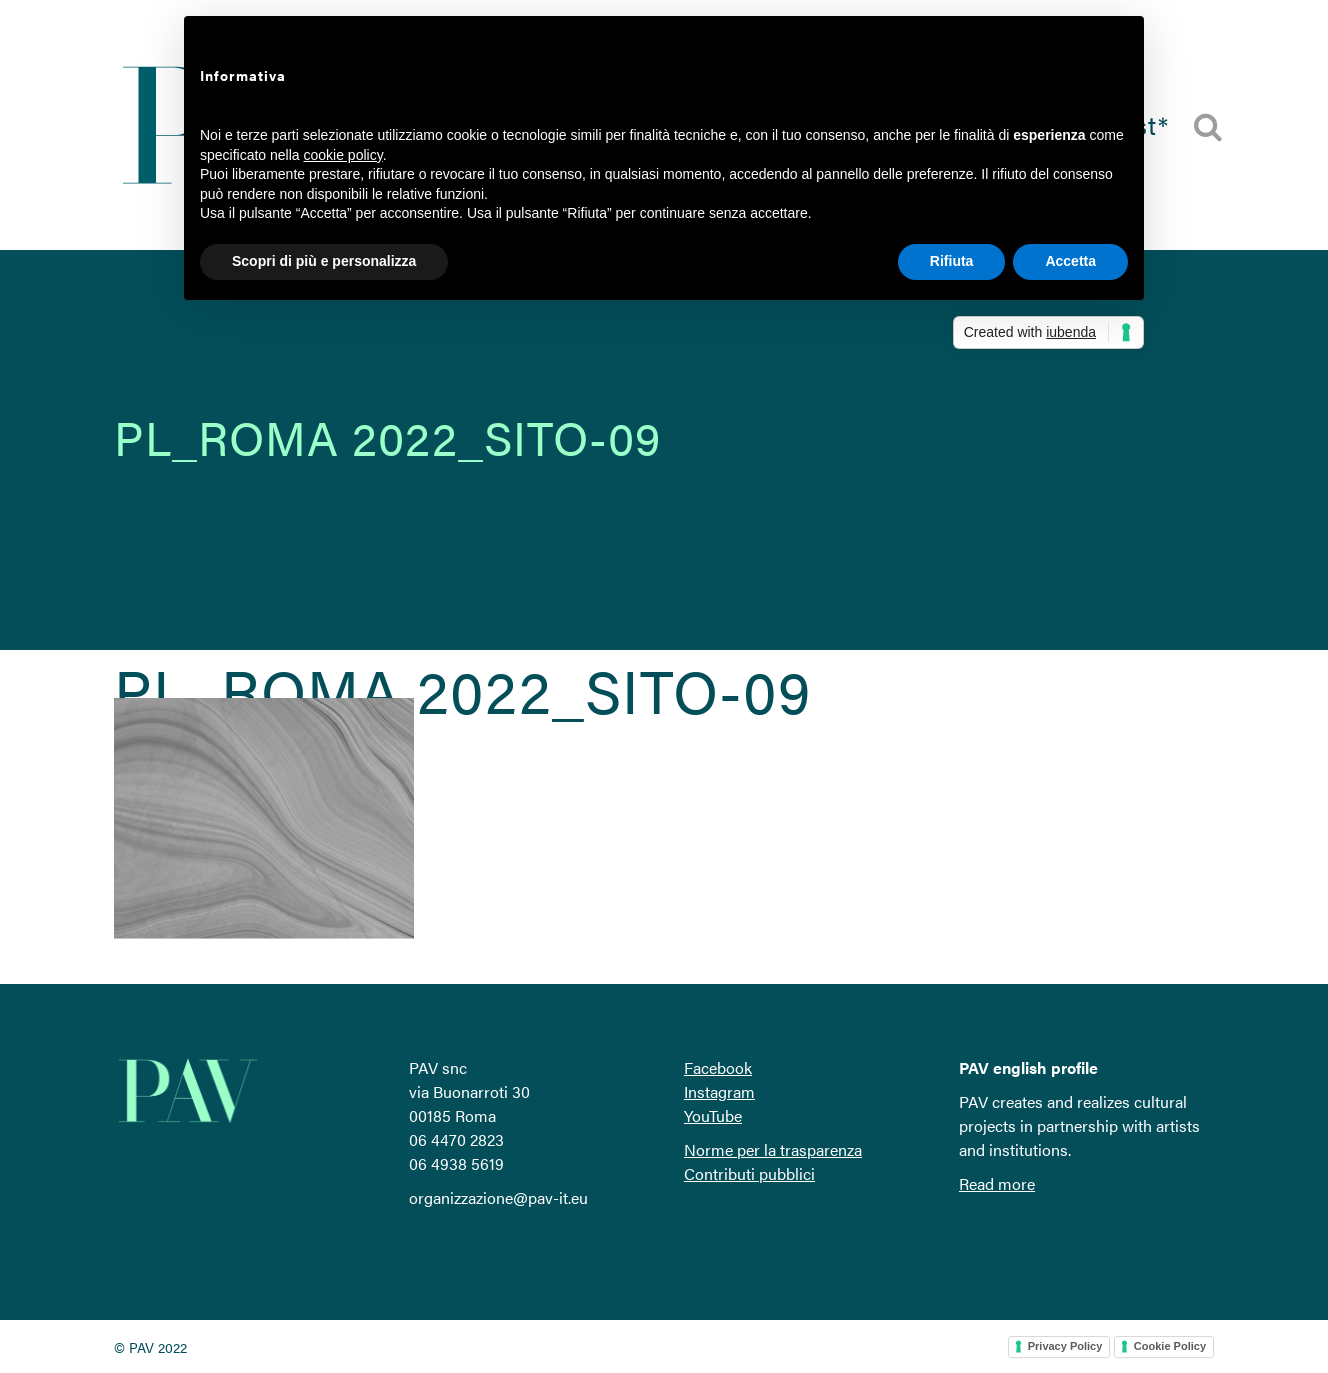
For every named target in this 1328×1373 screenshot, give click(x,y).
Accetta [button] (1070, 261)
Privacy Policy (1065, 1346)
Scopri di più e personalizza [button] (324, 261)
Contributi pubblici (749, 1173)
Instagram (719, 1091)
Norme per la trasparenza (773, 1149)
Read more (997, 1183)
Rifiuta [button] (952, 261)
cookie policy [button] (343, 155)
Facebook (718, 1067)
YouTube (713, 1115)
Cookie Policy (1170, 1346)
